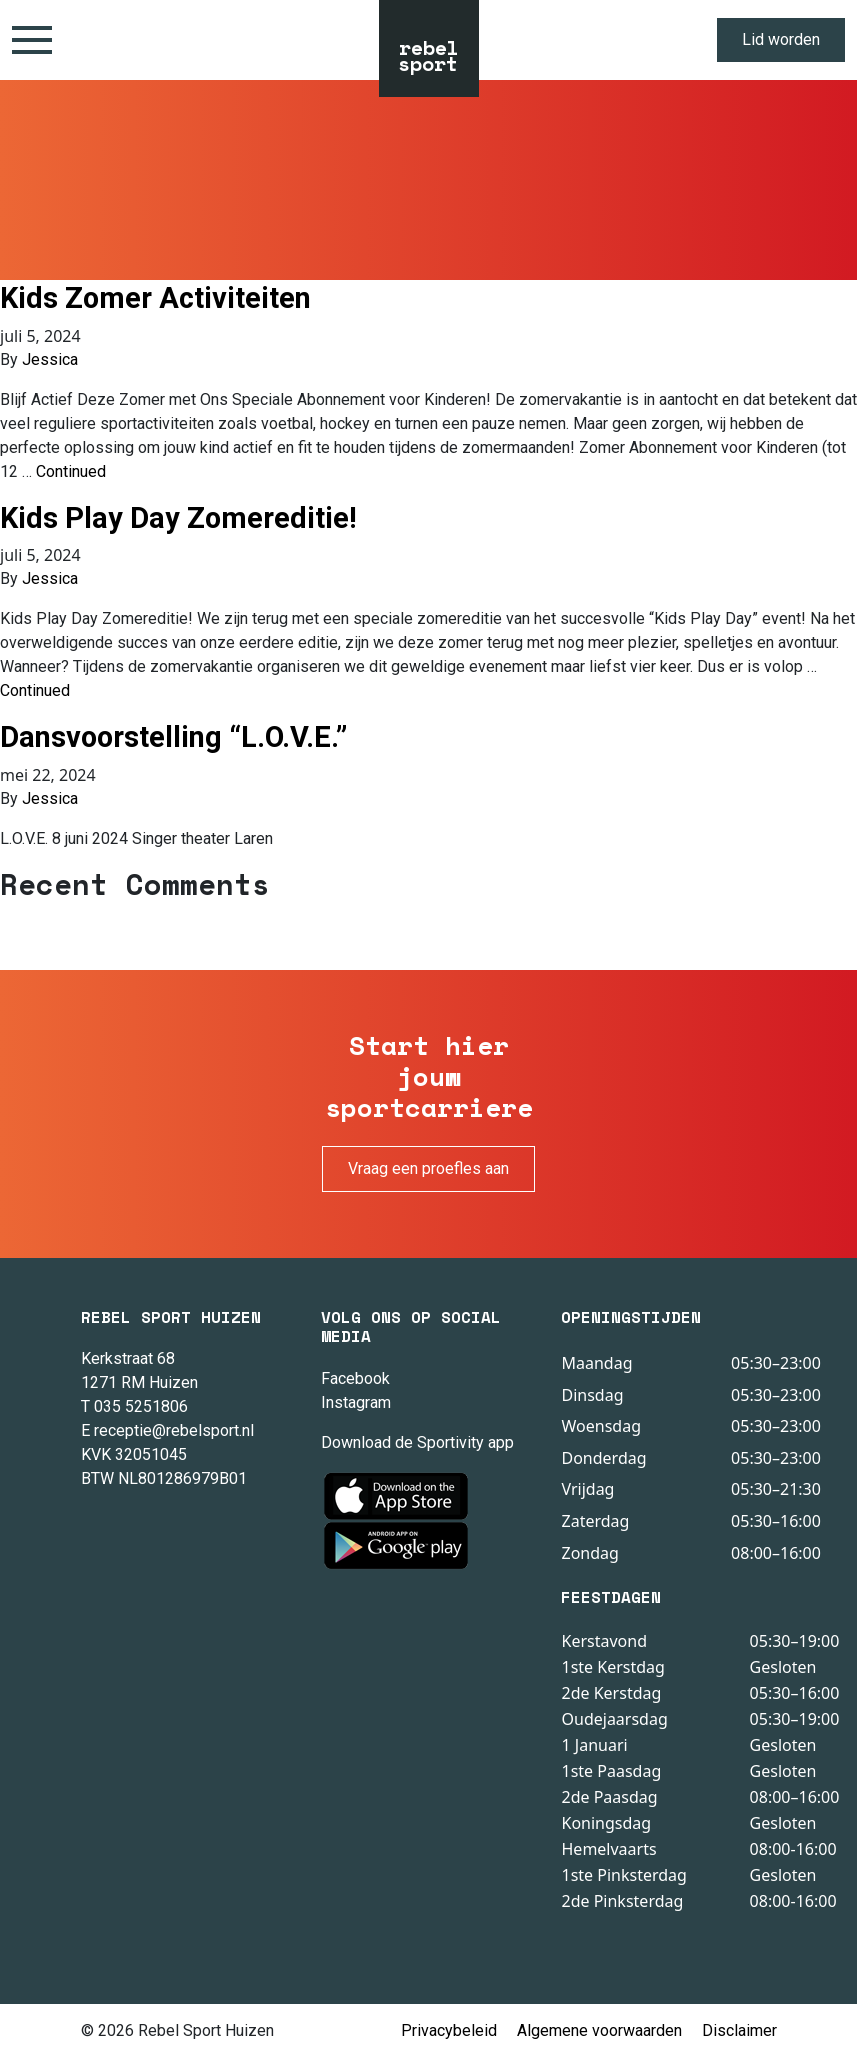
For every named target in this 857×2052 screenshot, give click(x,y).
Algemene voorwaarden (599, 2030)
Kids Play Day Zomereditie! (178, 518)
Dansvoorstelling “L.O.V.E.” (173, 737)
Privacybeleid (449, 2030)
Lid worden (781, 39)
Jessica (50, 359)
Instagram (356, 1402)
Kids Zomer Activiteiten (155, 298)
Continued (71, 471)
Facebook (355, 1378)
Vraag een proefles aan (428, 1168)
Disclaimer (739, 2030)
